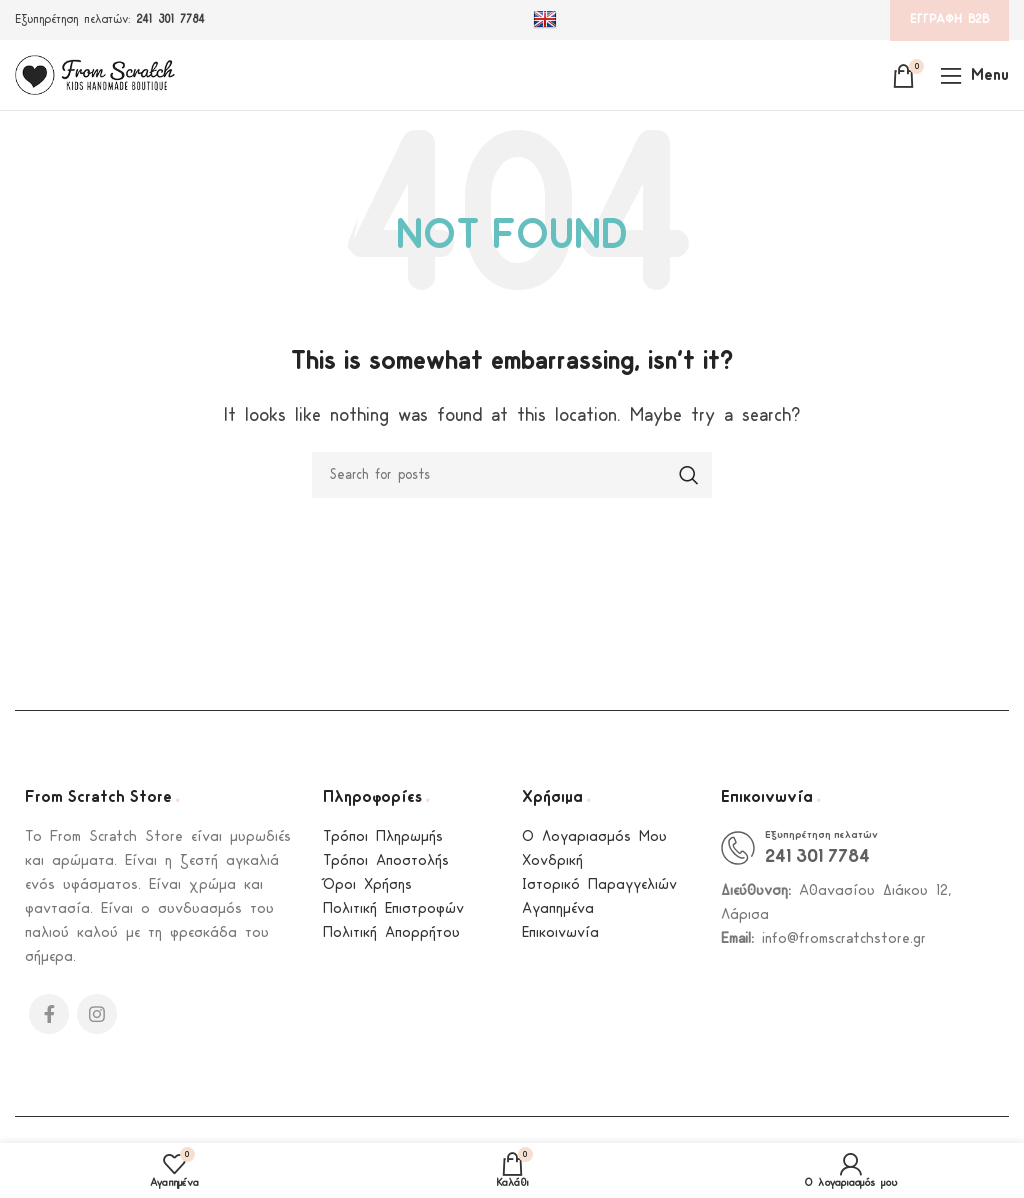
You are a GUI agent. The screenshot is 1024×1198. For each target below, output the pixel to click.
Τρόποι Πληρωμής (383, 837)
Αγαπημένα (558, 909)
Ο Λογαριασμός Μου (594, 837)
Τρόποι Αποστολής (386, 861)
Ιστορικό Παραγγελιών (599, 885)
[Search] (512, 475)
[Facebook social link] (49, 1014)
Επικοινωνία (560, 933)
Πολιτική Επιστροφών (393, 909)
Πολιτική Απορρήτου (391, 933)
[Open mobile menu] (974, 75)
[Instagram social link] (97, 1014)
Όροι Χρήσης (367, 885)
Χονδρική (552, 861)
